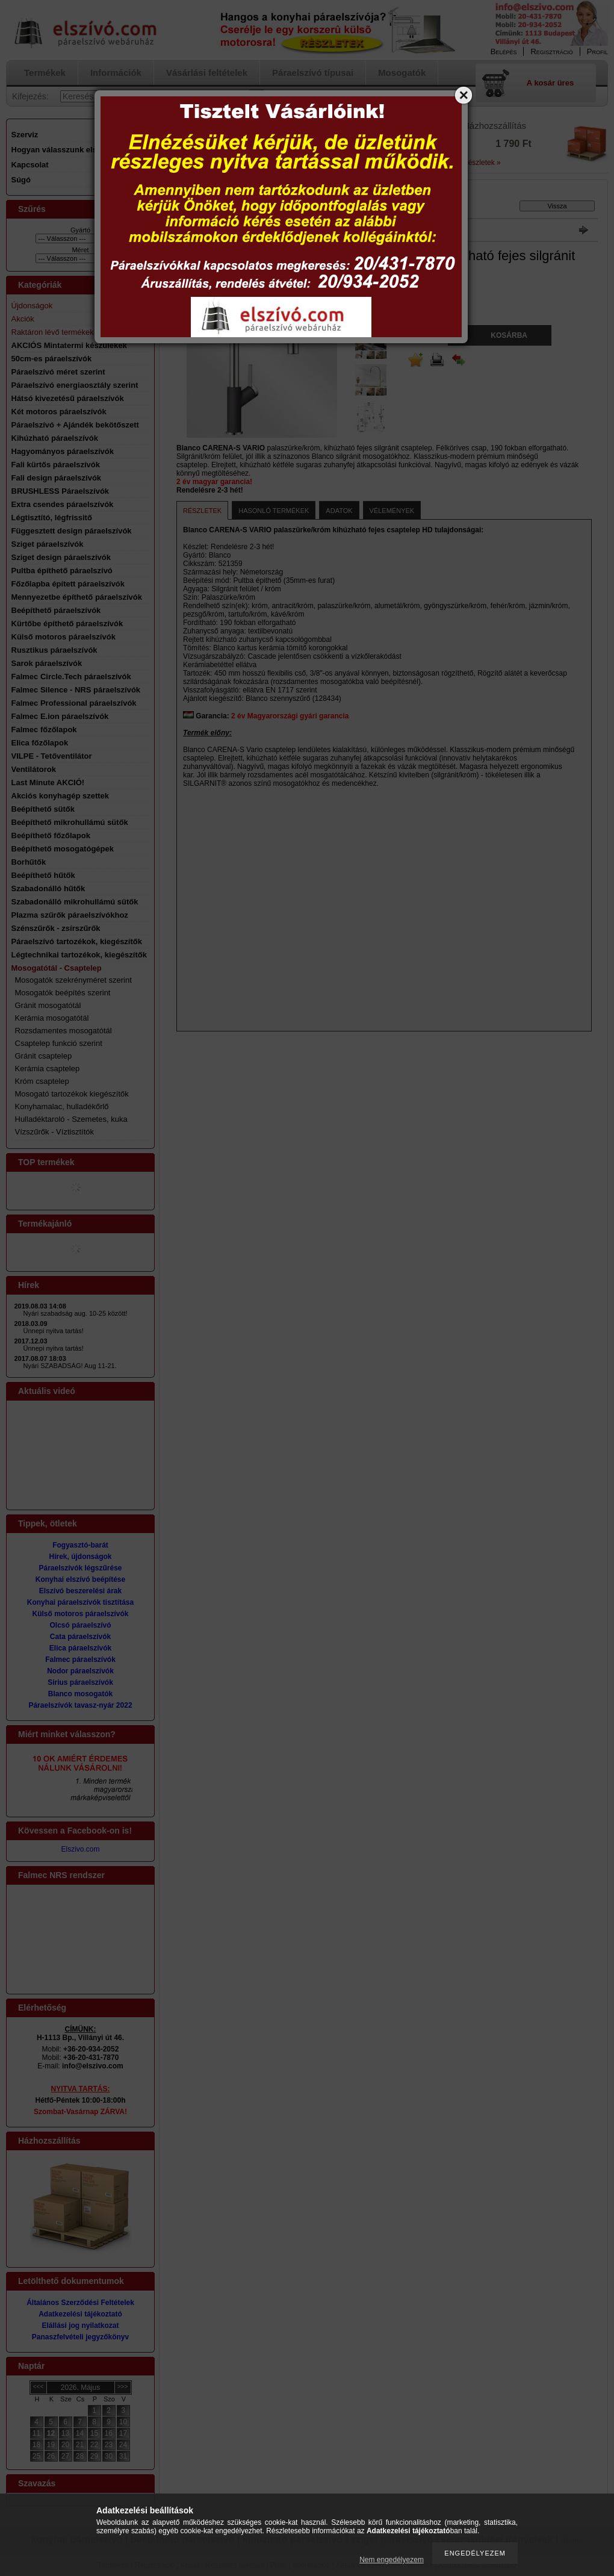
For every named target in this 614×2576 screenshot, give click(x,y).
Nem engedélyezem (391, 2560)
